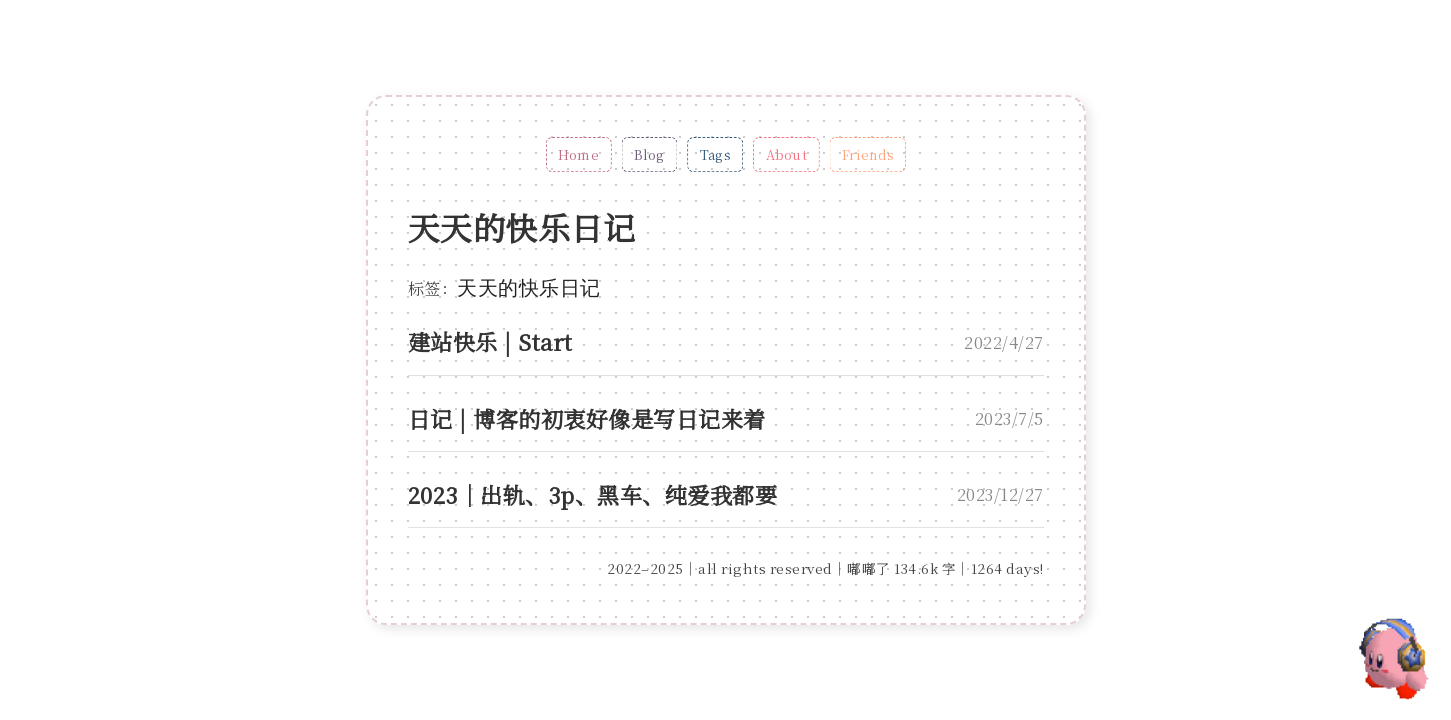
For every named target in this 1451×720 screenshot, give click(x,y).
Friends (867, 154)
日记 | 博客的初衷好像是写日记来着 (587, 418)
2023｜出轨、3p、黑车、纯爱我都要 (593, 494)
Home (578, 154)
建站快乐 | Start (490, 341)
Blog (649, 154)
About (785, 154)
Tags (714, 154)
